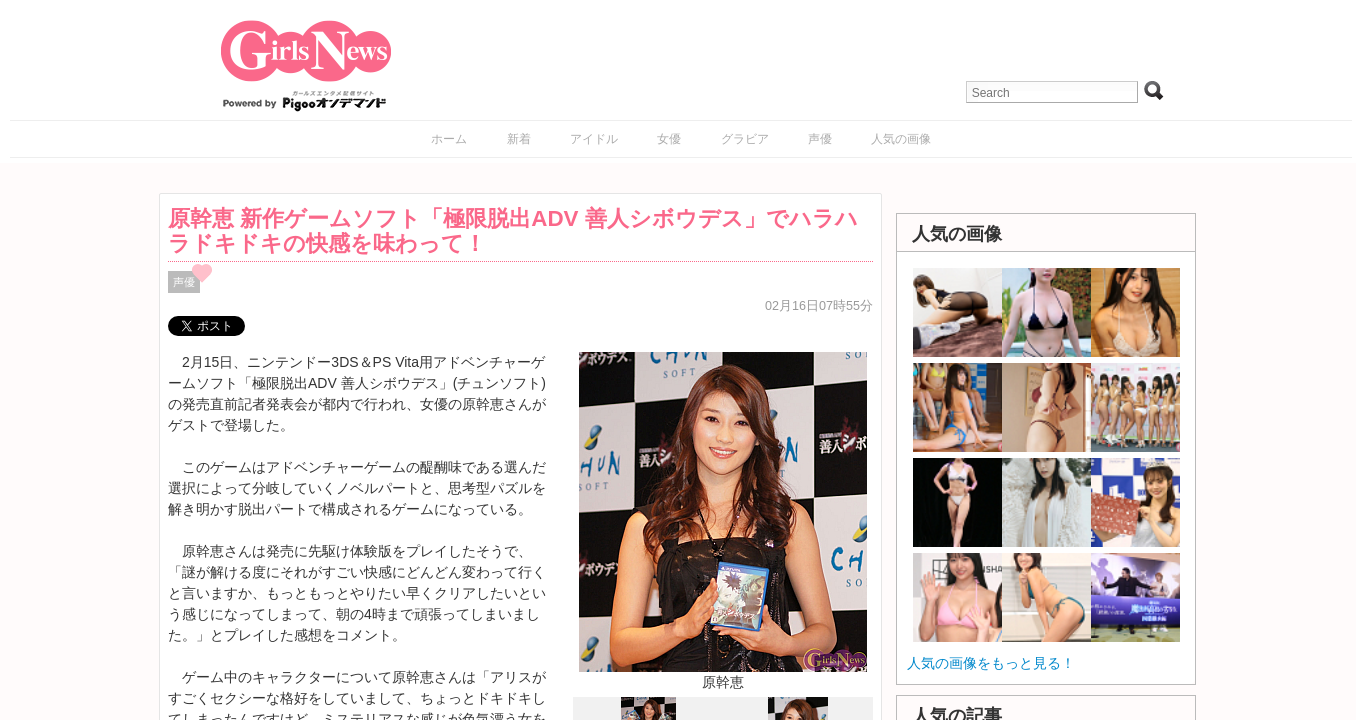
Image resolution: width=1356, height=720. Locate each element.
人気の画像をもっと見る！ (991, 663)
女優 (669, 139)
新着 (519, 139)
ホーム (449, 139)
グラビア (745, 139)
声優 (820, 139)
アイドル (594, 139)
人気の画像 (901, 139)
